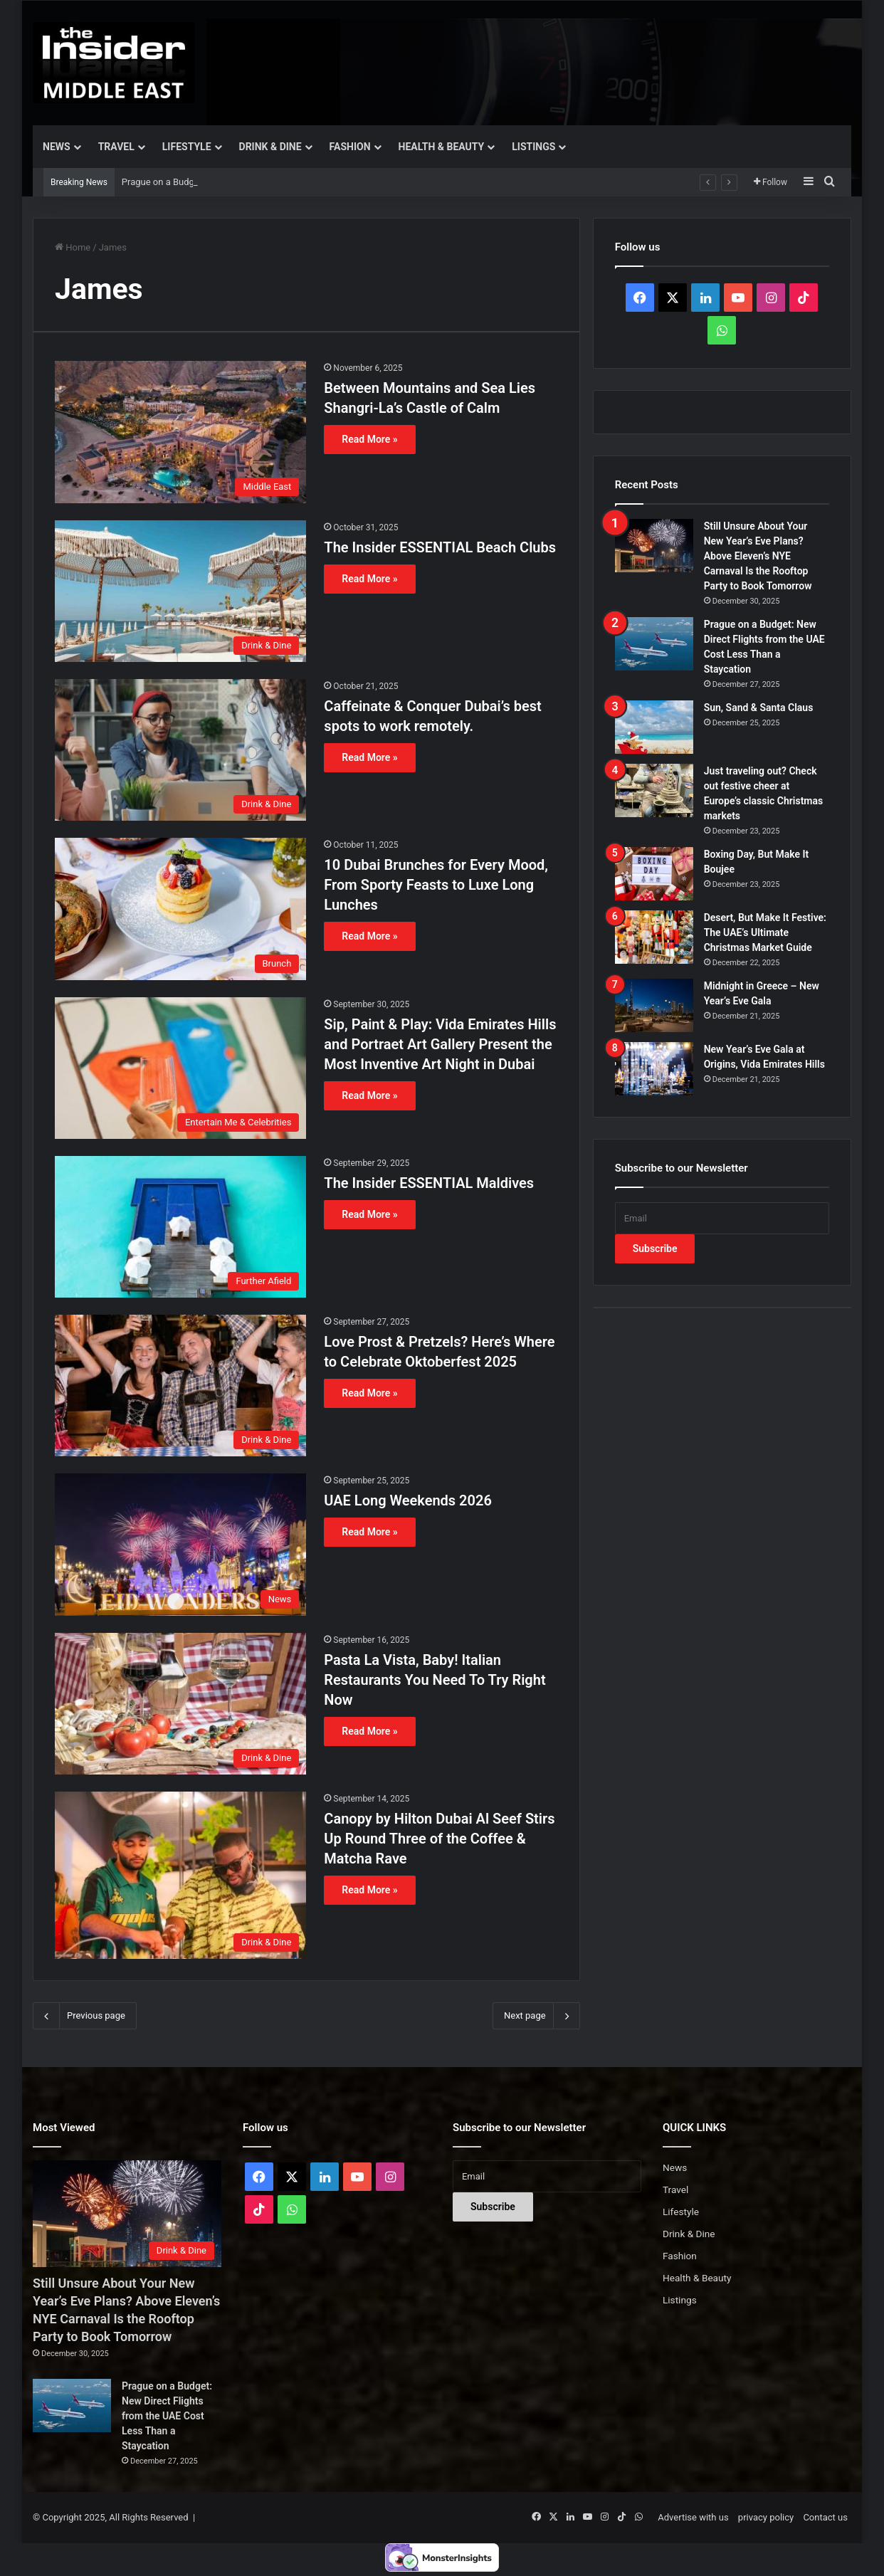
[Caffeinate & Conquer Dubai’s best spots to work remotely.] (180, 750)
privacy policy (766, 2517)
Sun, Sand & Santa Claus (759, 707)
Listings (533, 146)
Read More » (369, 439)
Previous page (84, 2016)
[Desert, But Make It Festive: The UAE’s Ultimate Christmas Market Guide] (654, 937)
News (56, 146)
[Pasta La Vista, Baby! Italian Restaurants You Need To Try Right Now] (180, 1704)
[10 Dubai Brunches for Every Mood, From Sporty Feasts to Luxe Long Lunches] (180, 908)
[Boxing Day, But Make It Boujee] (654, 873)
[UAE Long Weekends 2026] (180, 1544)
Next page (536, 2016)
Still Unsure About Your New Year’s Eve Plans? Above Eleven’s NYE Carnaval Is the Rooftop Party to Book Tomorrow (758, 556)
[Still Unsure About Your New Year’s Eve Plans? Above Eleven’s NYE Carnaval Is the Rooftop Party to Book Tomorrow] (654, 545)
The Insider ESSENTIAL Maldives (429, 1183)
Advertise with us (693, 2517)
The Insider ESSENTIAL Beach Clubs (440, 547)
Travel (116, 146)
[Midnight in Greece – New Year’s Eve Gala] (654, 1005)
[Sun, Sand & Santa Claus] (654, 727)
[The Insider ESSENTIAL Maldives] (180, 1227)
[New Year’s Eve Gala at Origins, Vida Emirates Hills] (654, 1068)
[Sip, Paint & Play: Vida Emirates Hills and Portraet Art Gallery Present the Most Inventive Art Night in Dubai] (180, 1068)
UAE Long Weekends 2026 (407, 1500)
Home (72, 247)
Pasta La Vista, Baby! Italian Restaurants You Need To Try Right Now (434, 1679)
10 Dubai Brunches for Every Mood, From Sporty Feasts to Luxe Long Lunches (436, 884)
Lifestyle (186, 146)
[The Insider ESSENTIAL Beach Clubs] (180, 591)
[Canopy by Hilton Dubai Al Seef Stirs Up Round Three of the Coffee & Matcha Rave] (180, 1876)
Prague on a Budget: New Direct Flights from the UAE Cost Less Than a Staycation (167, 2415)
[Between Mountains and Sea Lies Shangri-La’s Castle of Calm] (180, 432)
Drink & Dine (270, 146)
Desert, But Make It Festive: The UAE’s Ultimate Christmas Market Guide (765, 932)
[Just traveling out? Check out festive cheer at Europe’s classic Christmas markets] (654, 790)
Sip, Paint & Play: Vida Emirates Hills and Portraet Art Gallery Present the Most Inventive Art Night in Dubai (440, 1044)
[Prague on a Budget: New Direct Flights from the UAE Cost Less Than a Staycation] (654, 644)
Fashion (350, 146)
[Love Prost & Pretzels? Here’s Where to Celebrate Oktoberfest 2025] (180, 1385)
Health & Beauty (442, 146)
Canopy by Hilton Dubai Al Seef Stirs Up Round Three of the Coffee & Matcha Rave (439, 1838)
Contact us (825, 2517)
